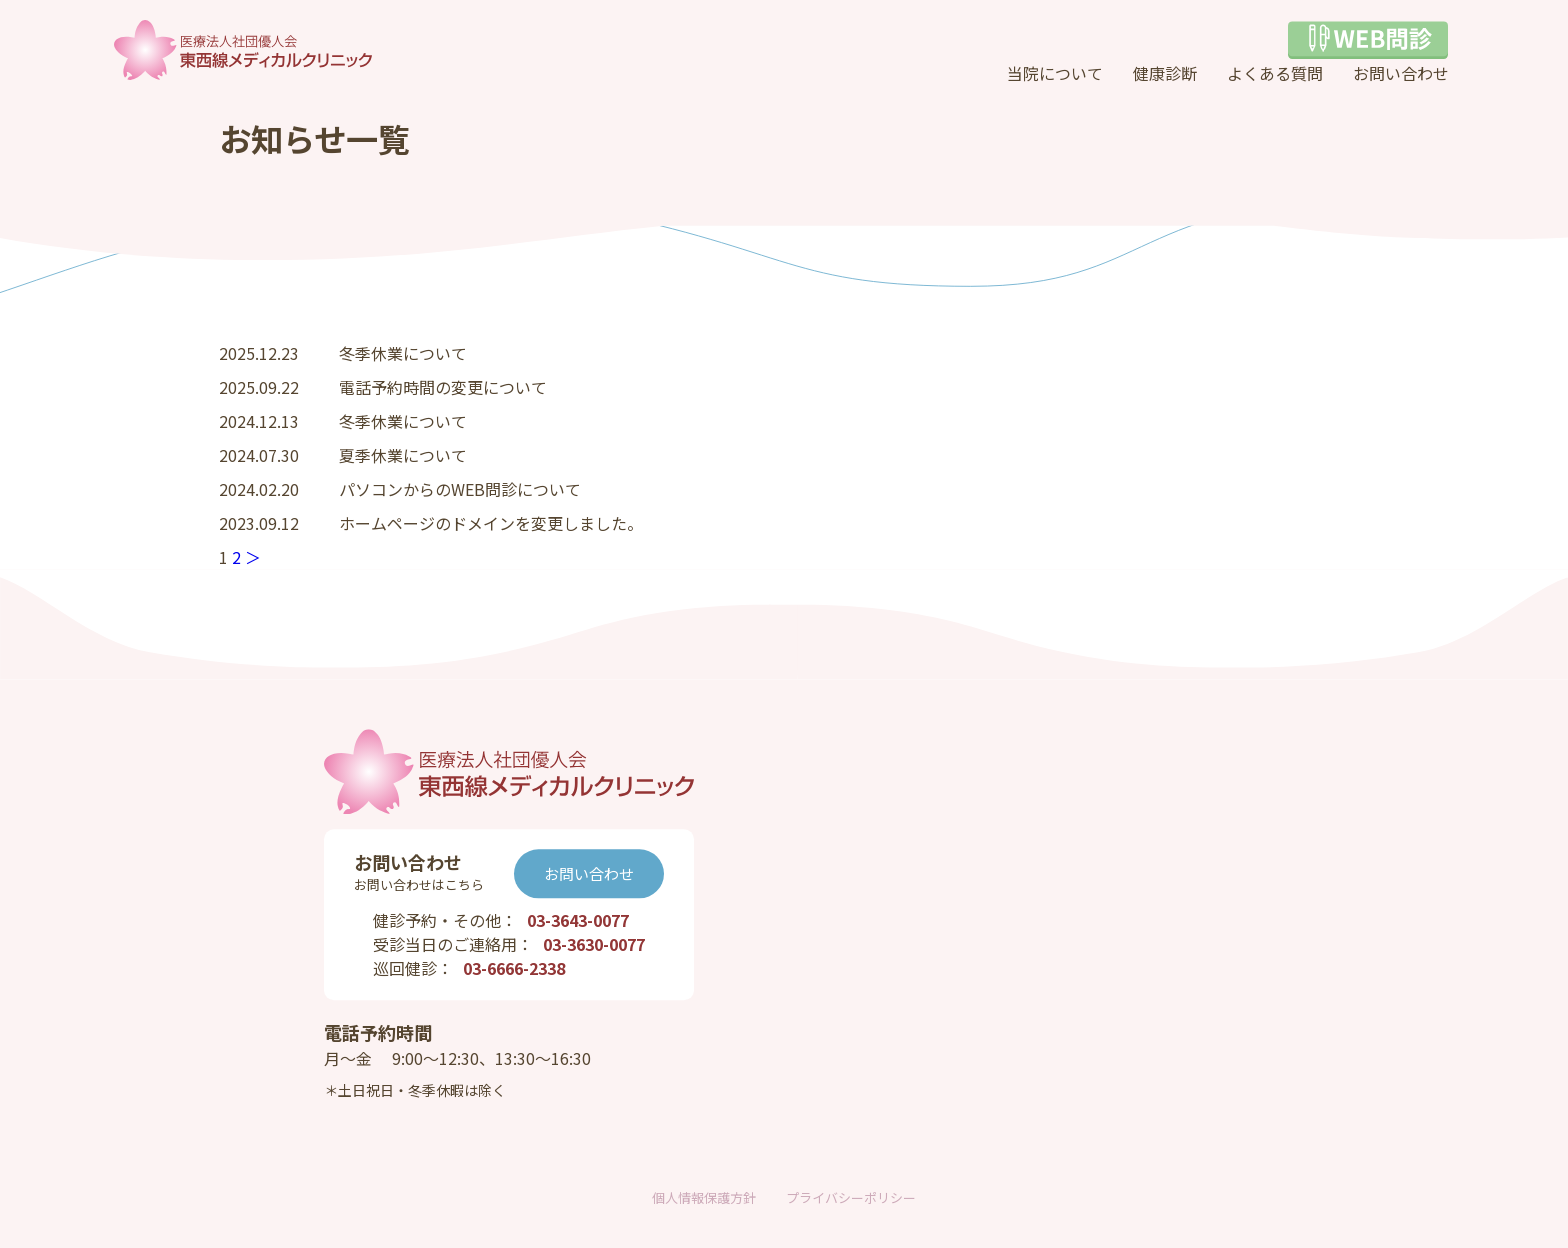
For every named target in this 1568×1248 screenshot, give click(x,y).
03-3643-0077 (578, 921)
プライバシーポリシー (851, 1197)
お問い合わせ (1401, 73)
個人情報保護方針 (704, 1197)
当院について (1055, 73)
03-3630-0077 (594, 945)
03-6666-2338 (514, 969)
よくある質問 (1275, 73)
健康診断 (1165, 73)
